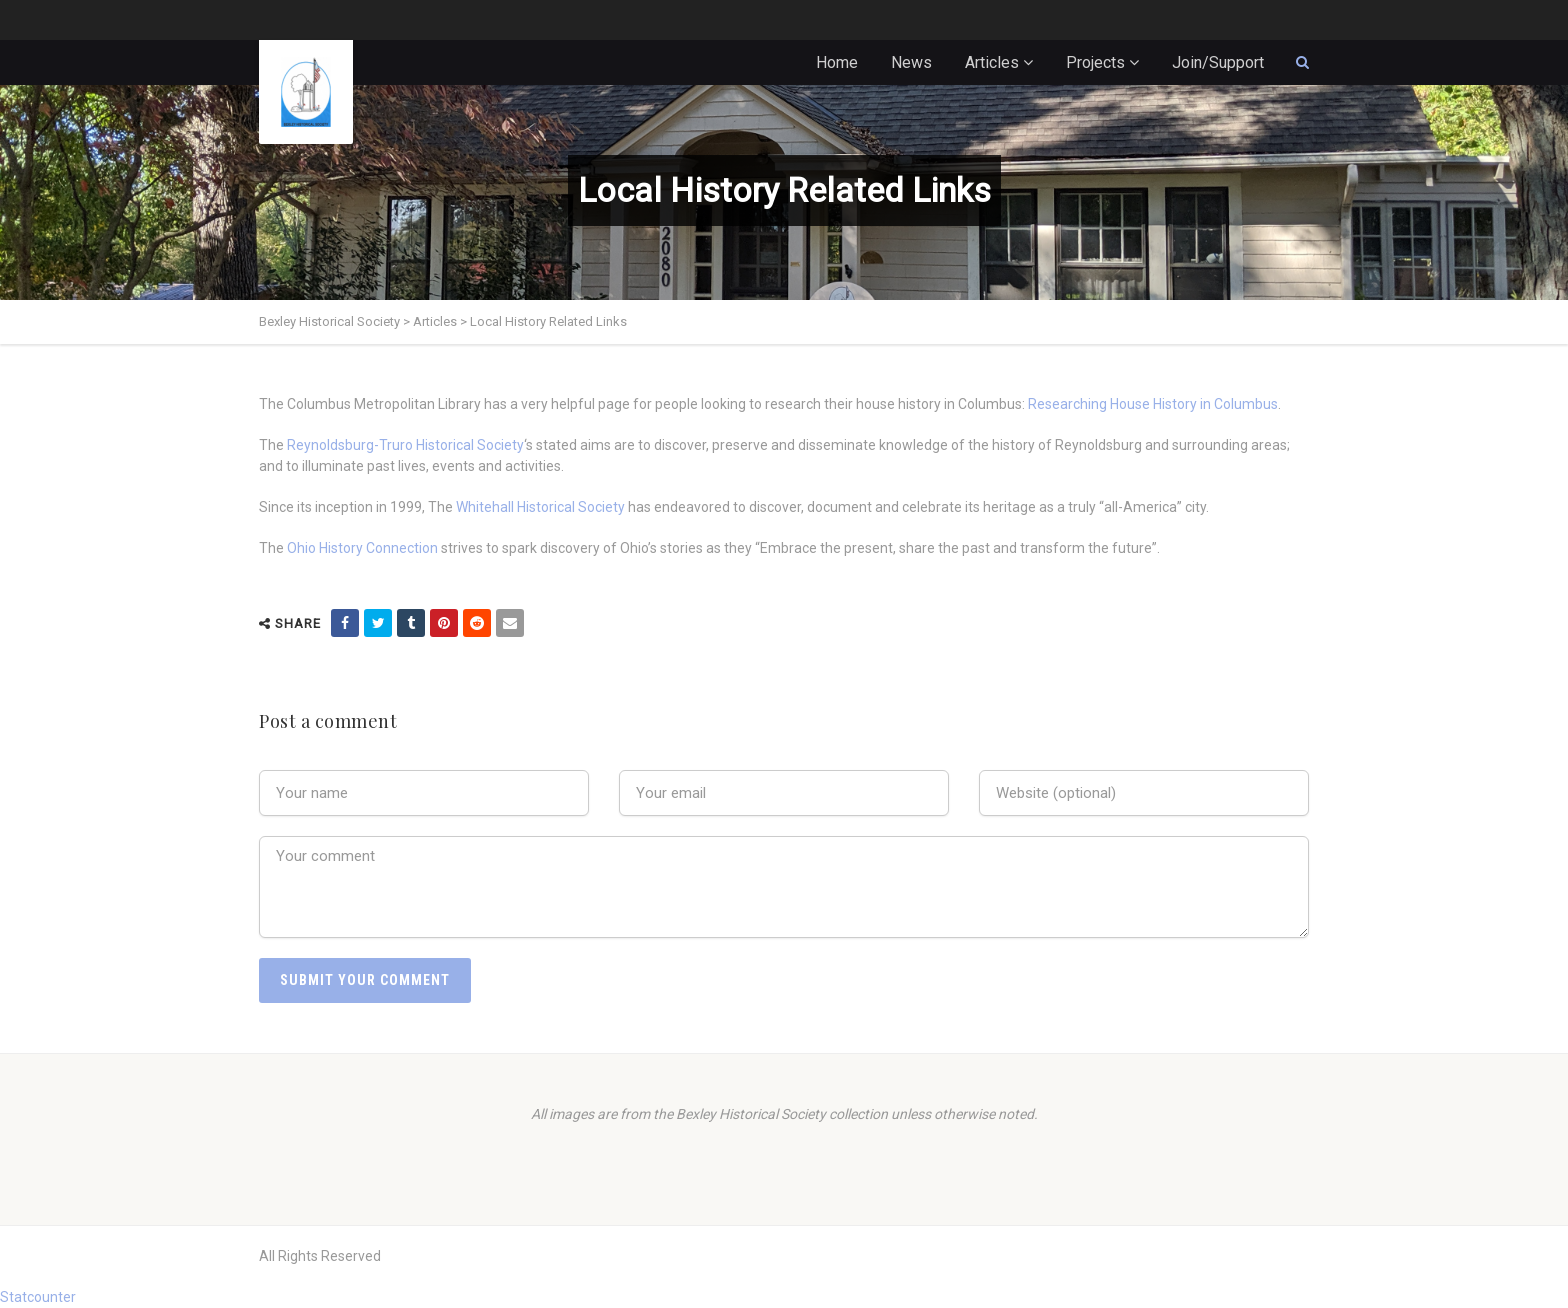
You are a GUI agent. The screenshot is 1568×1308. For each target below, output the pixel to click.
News (911, 62)
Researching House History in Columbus (1153, 404)
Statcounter (38, 1297)
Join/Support (1218, 62)
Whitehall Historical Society (540, 507)
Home (837, 62)
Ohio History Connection (362, 548)
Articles (992, 62)
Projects (1095, 62)
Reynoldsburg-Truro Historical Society (405, 445)
